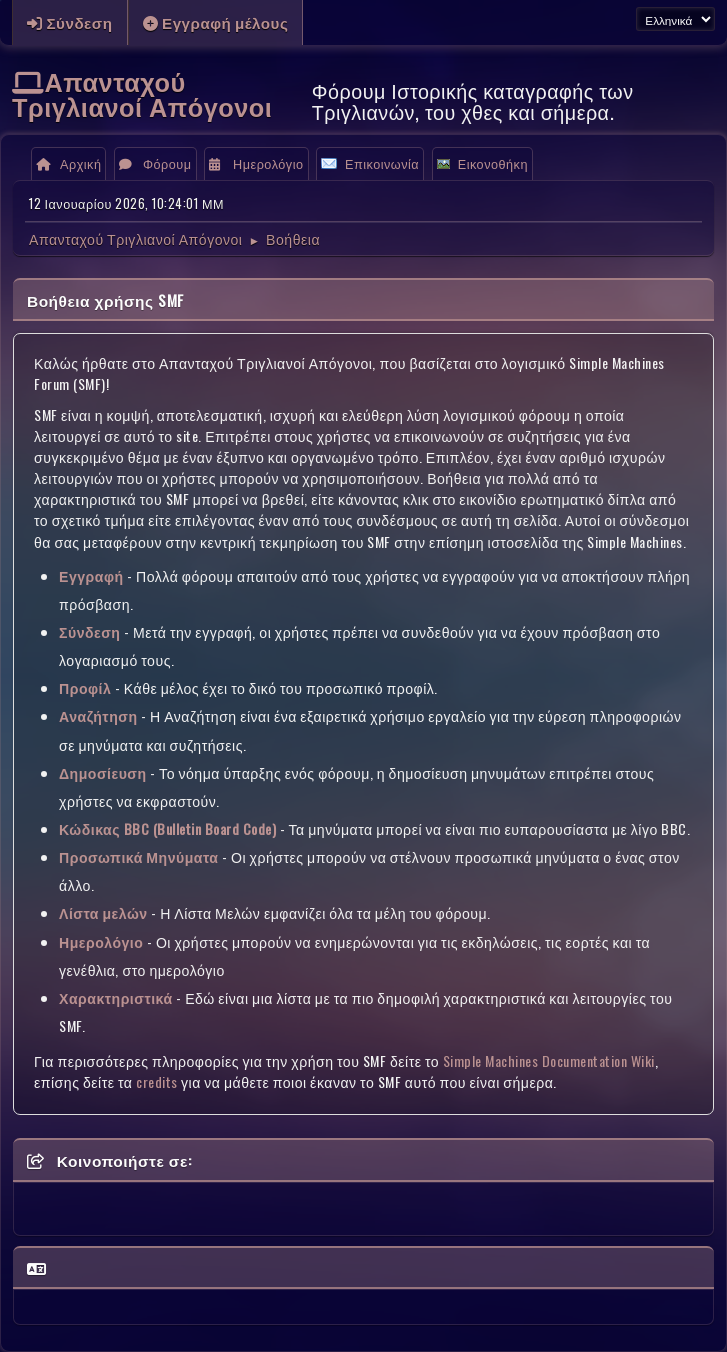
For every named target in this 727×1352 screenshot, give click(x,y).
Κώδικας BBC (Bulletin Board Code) (167, 828)
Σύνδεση (89, 631)
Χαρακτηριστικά (116, 997)
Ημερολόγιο (101, 941)
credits (157, 1081)
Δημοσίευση (103, 772)
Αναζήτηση (98, 715)
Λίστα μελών (103, 912)
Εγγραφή (91, 575)
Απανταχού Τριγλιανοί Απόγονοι (142, 93)
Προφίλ (85, 687)
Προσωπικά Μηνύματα (139, 856)
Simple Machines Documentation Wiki (549, 1060)
